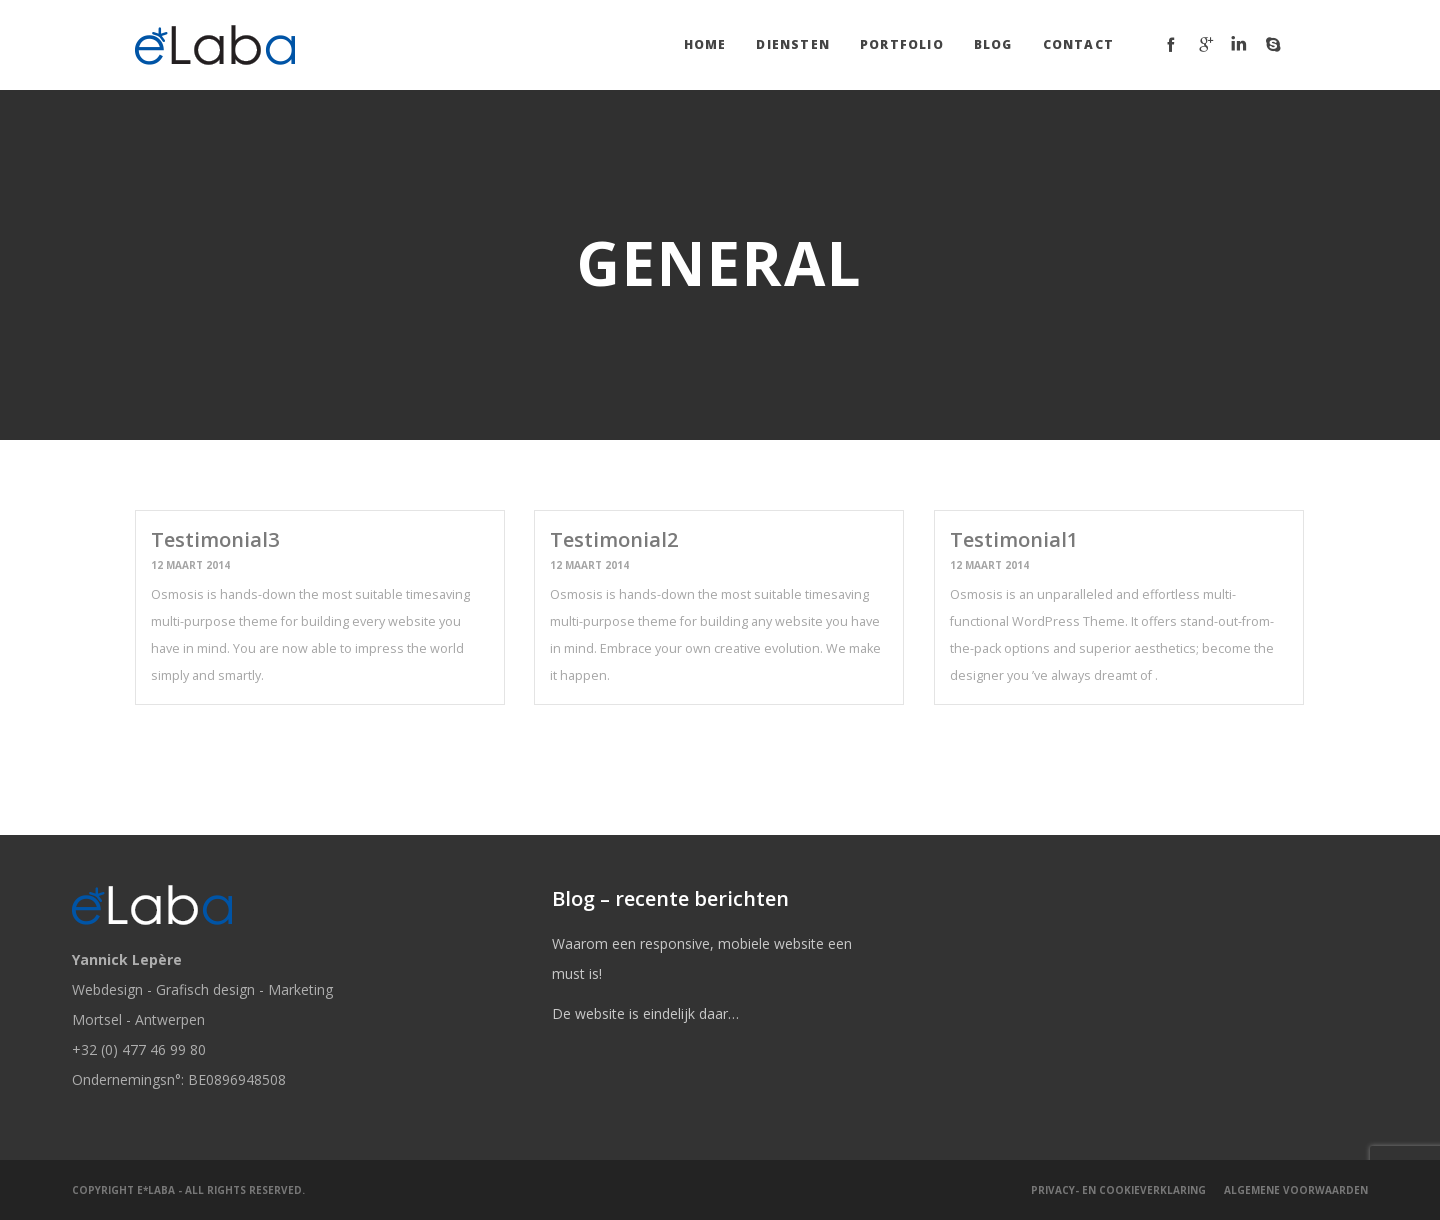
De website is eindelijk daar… (645, 1013)
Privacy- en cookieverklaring (1118, 1190)
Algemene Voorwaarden (1296, 1190)
